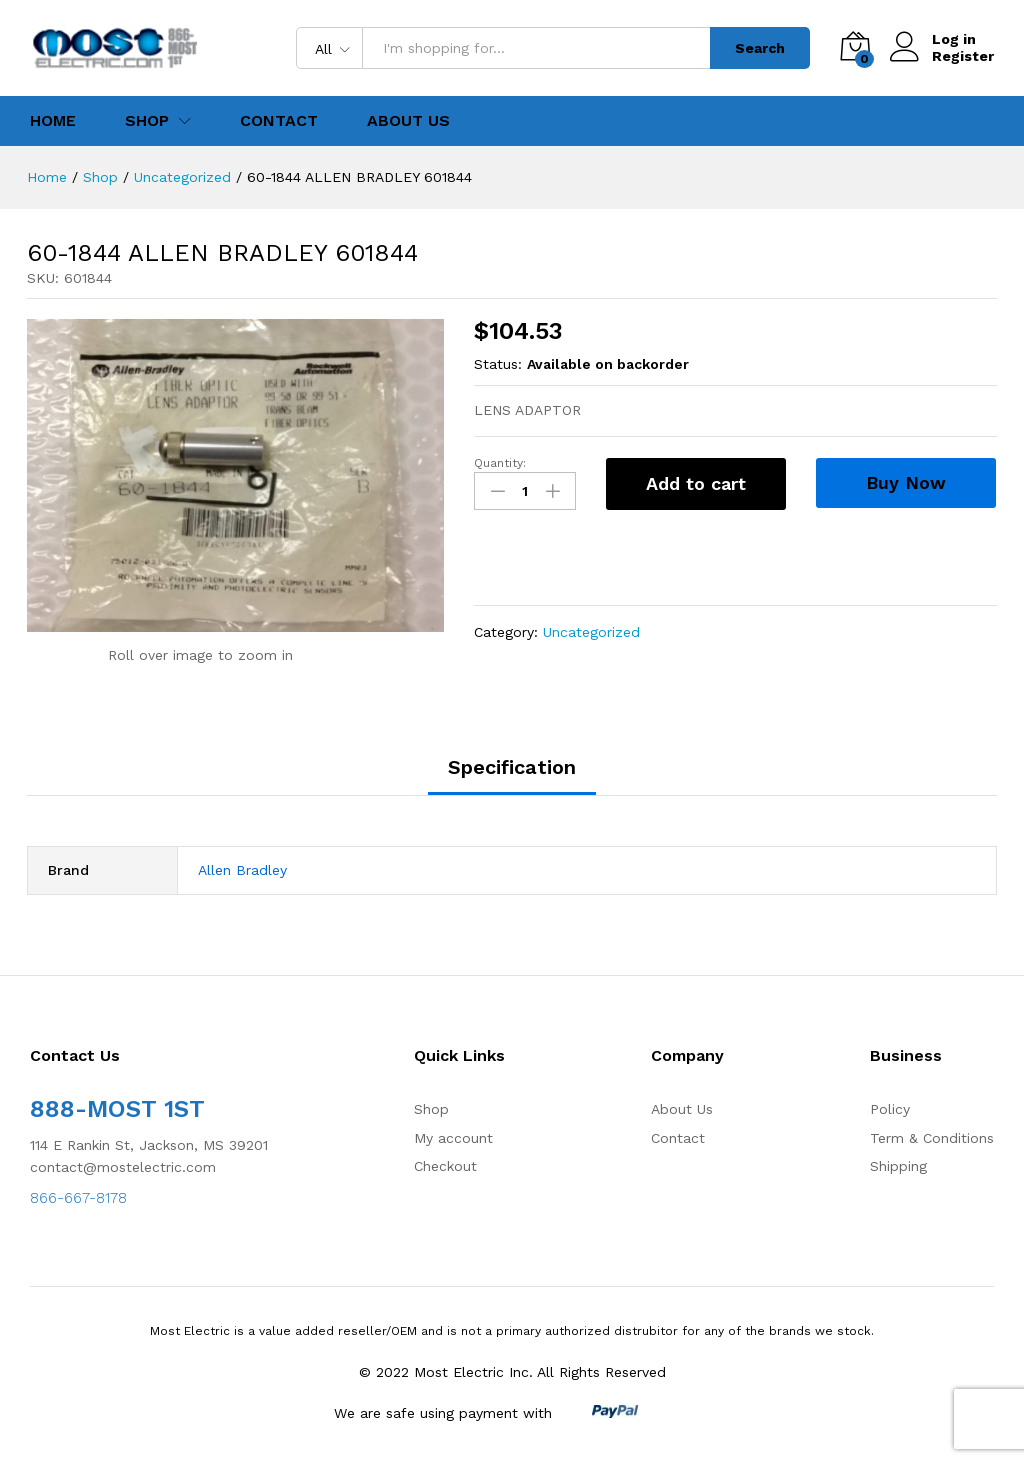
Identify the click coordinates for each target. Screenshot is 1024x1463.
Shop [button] (147, 121)
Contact (279, 121)
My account (453, 1138)
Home (53, 121)
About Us (408, 121)
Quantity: (500, 463)
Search (760, 48)
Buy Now (906, 482)
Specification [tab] (512, 767)
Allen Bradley (242, 870)
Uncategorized (591, 632)
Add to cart (696, 483)
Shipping (898, 1166)
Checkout (445, 1166)
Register (963, 56)
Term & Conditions (932, 1138)
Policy (890, 1109)
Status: (498, 364)
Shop (431, 1109)
